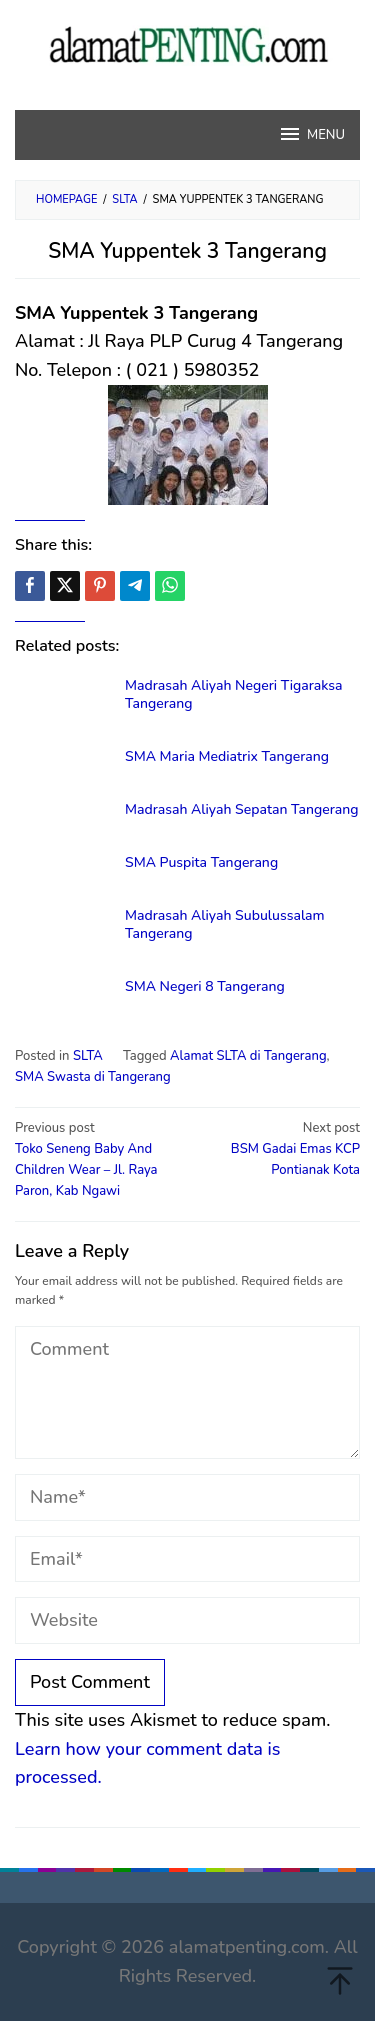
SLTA (88, 1056)
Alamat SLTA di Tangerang (248, 1056)
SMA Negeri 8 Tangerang (205, 986)
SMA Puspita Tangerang (201, 862)
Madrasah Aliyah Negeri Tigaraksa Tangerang (233, 694)
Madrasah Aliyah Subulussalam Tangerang (225, 924)
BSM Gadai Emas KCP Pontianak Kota (277, 1148)
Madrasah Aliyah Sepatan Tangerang (241, 809)
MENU (311, 134)
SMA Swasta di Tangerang (93, 1077)
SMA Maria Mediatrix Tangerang (227, 756)
